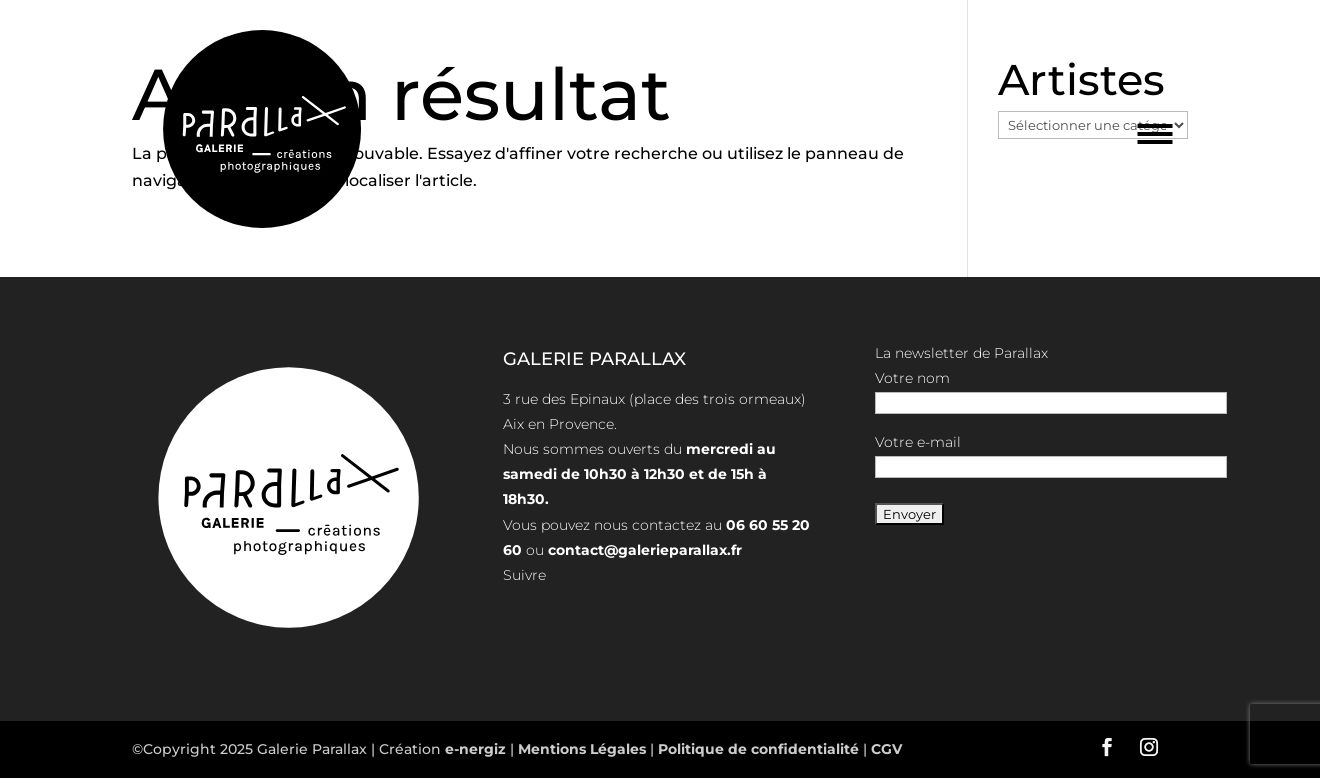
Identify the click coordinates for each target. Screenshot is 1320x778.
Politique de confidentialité (758, 749)
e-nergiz (475, 749)
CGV (884, 749)
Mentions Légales (584, 749)
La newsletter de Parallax (961, 353)
